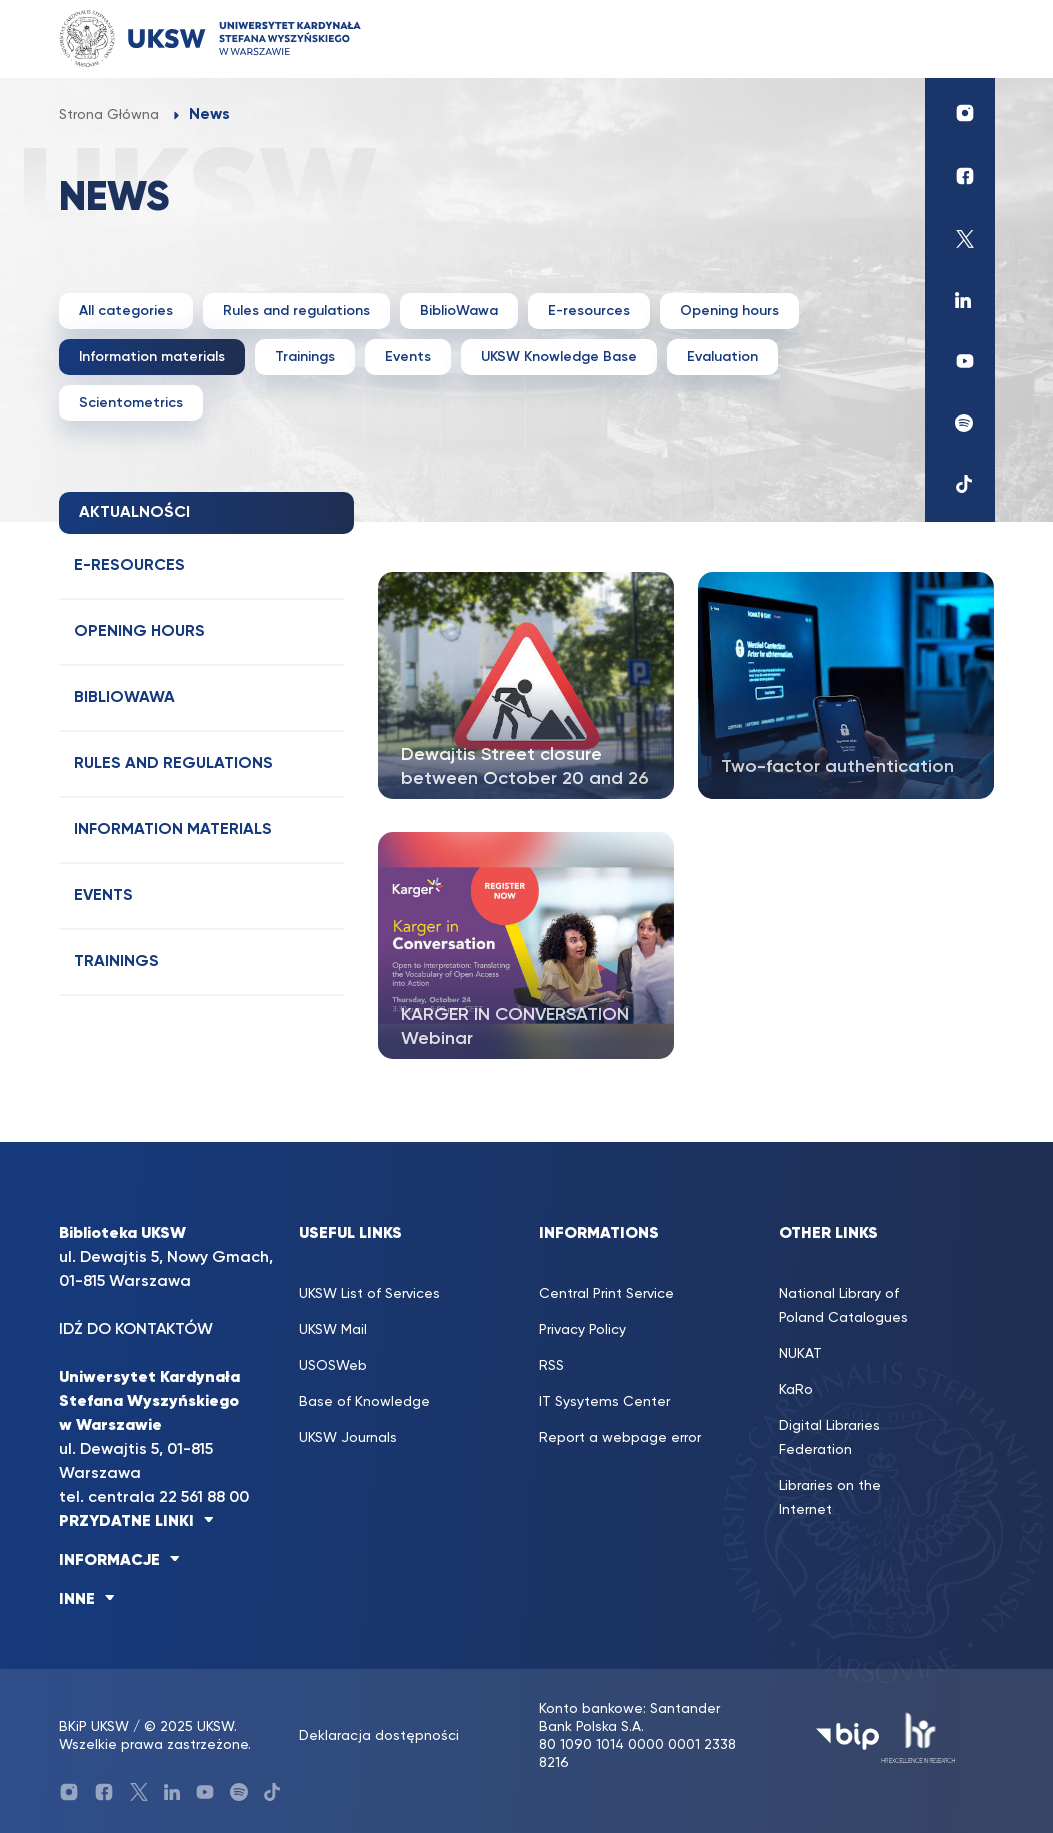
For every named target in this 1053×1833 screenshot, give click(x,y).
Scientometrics (131, 403)
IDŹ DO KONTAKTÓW (136, 1330)
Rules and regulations (296, 311)
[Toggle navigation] (960, 38)
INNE (77, 1600)
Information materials (152, 357)
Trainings (305, 357)
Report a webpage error (620, 1438)
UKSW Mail (333, 1330)
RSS (551, 1366)
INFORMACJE (109, 1561)
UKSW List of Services (369, 1294)
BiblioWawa (459, 311)
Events (408, 357)
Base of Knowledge (364, 1402)
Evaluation (722, 357)
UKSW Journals (348, 1438)
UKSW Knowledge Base (559, 357)
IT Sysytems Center (604, 1402)
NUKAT (800, 1354)
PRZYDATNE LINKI (126, 1522)
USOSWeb (333, 1366)
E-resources (589, 311)
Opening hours (729, 311)
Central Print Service (606, 1294)
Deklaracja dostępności (379, 1736)
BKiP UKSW (94, 1727)
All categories (126, 311)
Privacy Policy (582, 1330)
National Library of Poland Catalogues (843, 1306)
